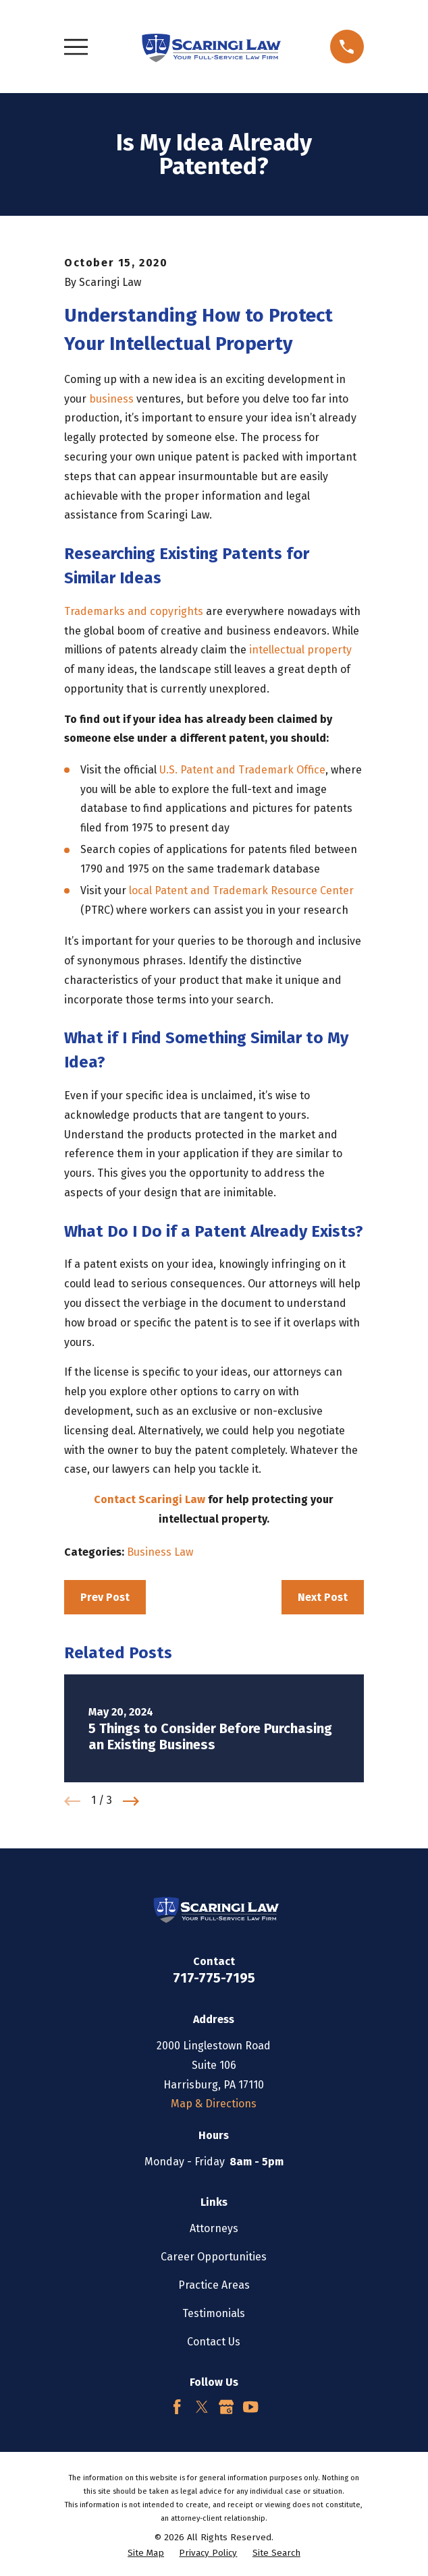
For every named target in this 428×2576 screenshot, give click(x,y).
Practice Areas (214, 2285)
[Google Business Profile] (226, 2406)
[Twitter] (201, 2406)
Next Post (323, 1597)
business (111, 398)
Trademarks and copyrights (133, 611)
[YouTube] (250, 2406)
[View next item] (131, 1801)
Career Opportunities (214, 2256)
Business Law (160, 1552)
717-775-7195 (214, 1978)
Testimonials (213, 2313)
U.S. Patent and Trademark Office (242, 769)
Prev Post (105, 1597)
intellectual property (300, 649)
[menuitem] (146, 2554)
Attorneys (214, 2228)
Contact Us (213, 2341)
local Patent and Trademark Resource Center (241, 890)
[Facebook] (176, 2406)
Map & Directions (214, 2103)
